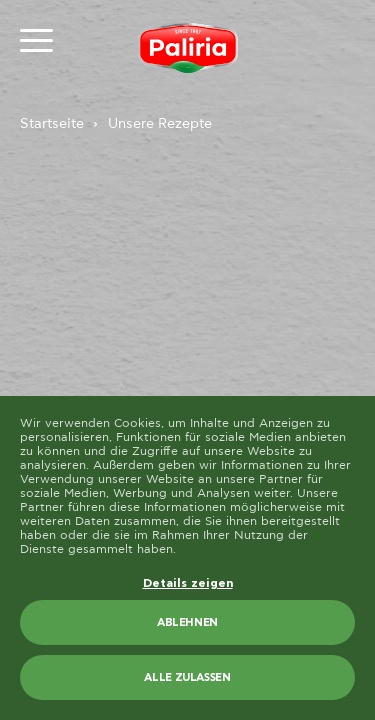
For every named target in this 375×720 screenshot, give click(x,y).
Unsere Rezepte (160, 124)
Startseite (52, 124)
